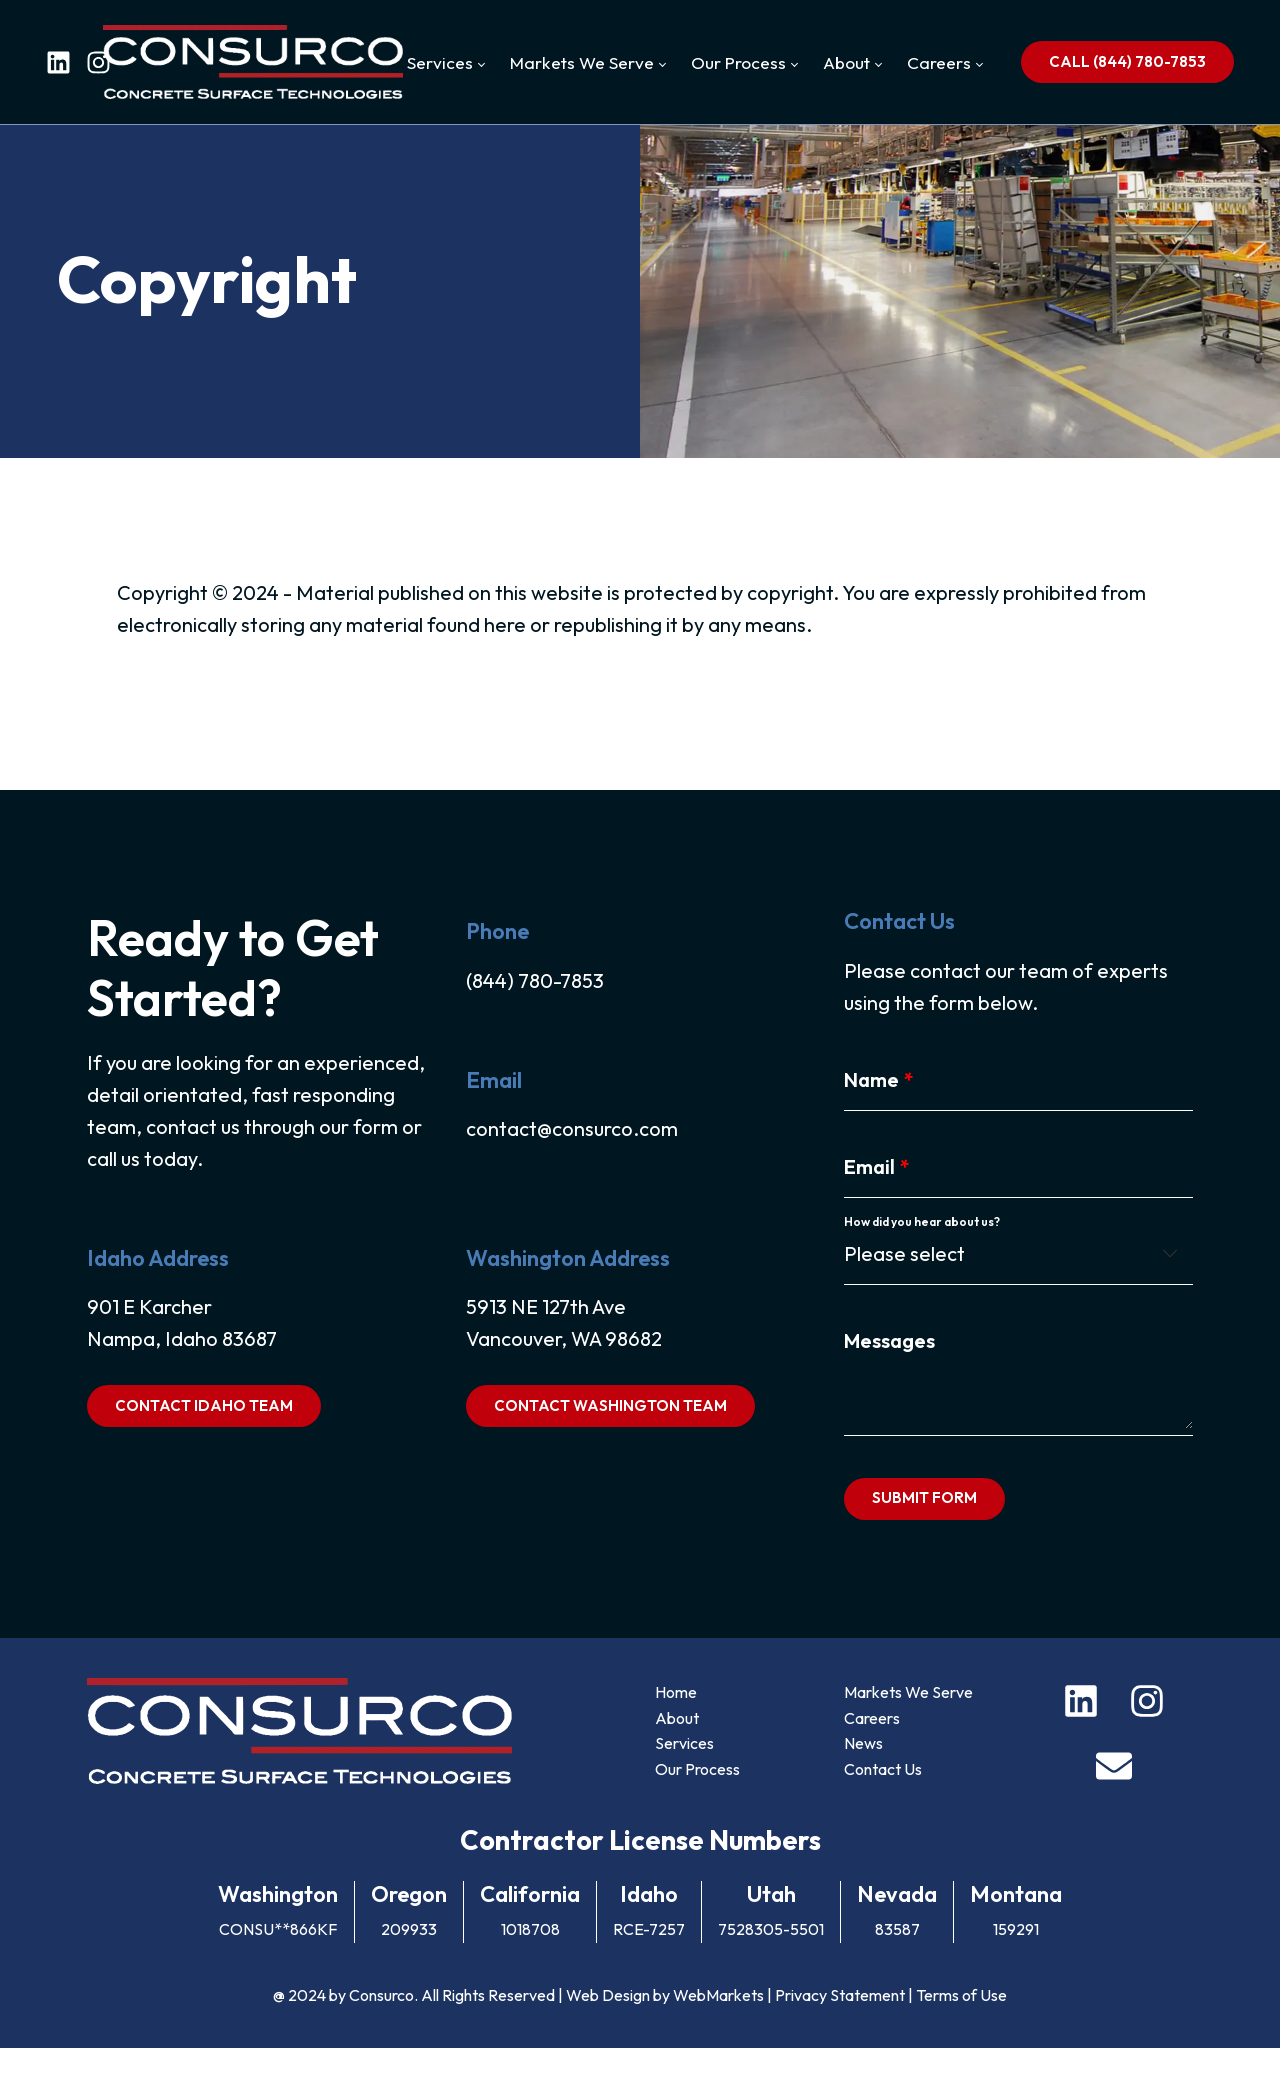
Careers (873, 1748)
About (677, 1748)
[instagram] (98, 62)
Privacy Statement (840, 2025)
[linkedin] (58, 62)
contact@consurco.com (571, 1155)
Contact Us (884, 1799)
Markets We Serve (909, 1722)
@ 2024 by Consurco (343, 2025)
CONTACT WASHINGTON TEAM (609, 1432)
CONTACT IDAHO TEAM (202, 1432)
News (864, 1773)
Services (684, 1773)
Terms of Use (961, 2025)
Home (676, 1722)
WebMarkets (718, 2025)
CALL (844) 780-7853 (1127, 61)
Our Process (697, 1799)
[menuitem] (445, 63)
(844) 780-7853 (534, 1006)
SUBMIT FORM (925, 1524)
